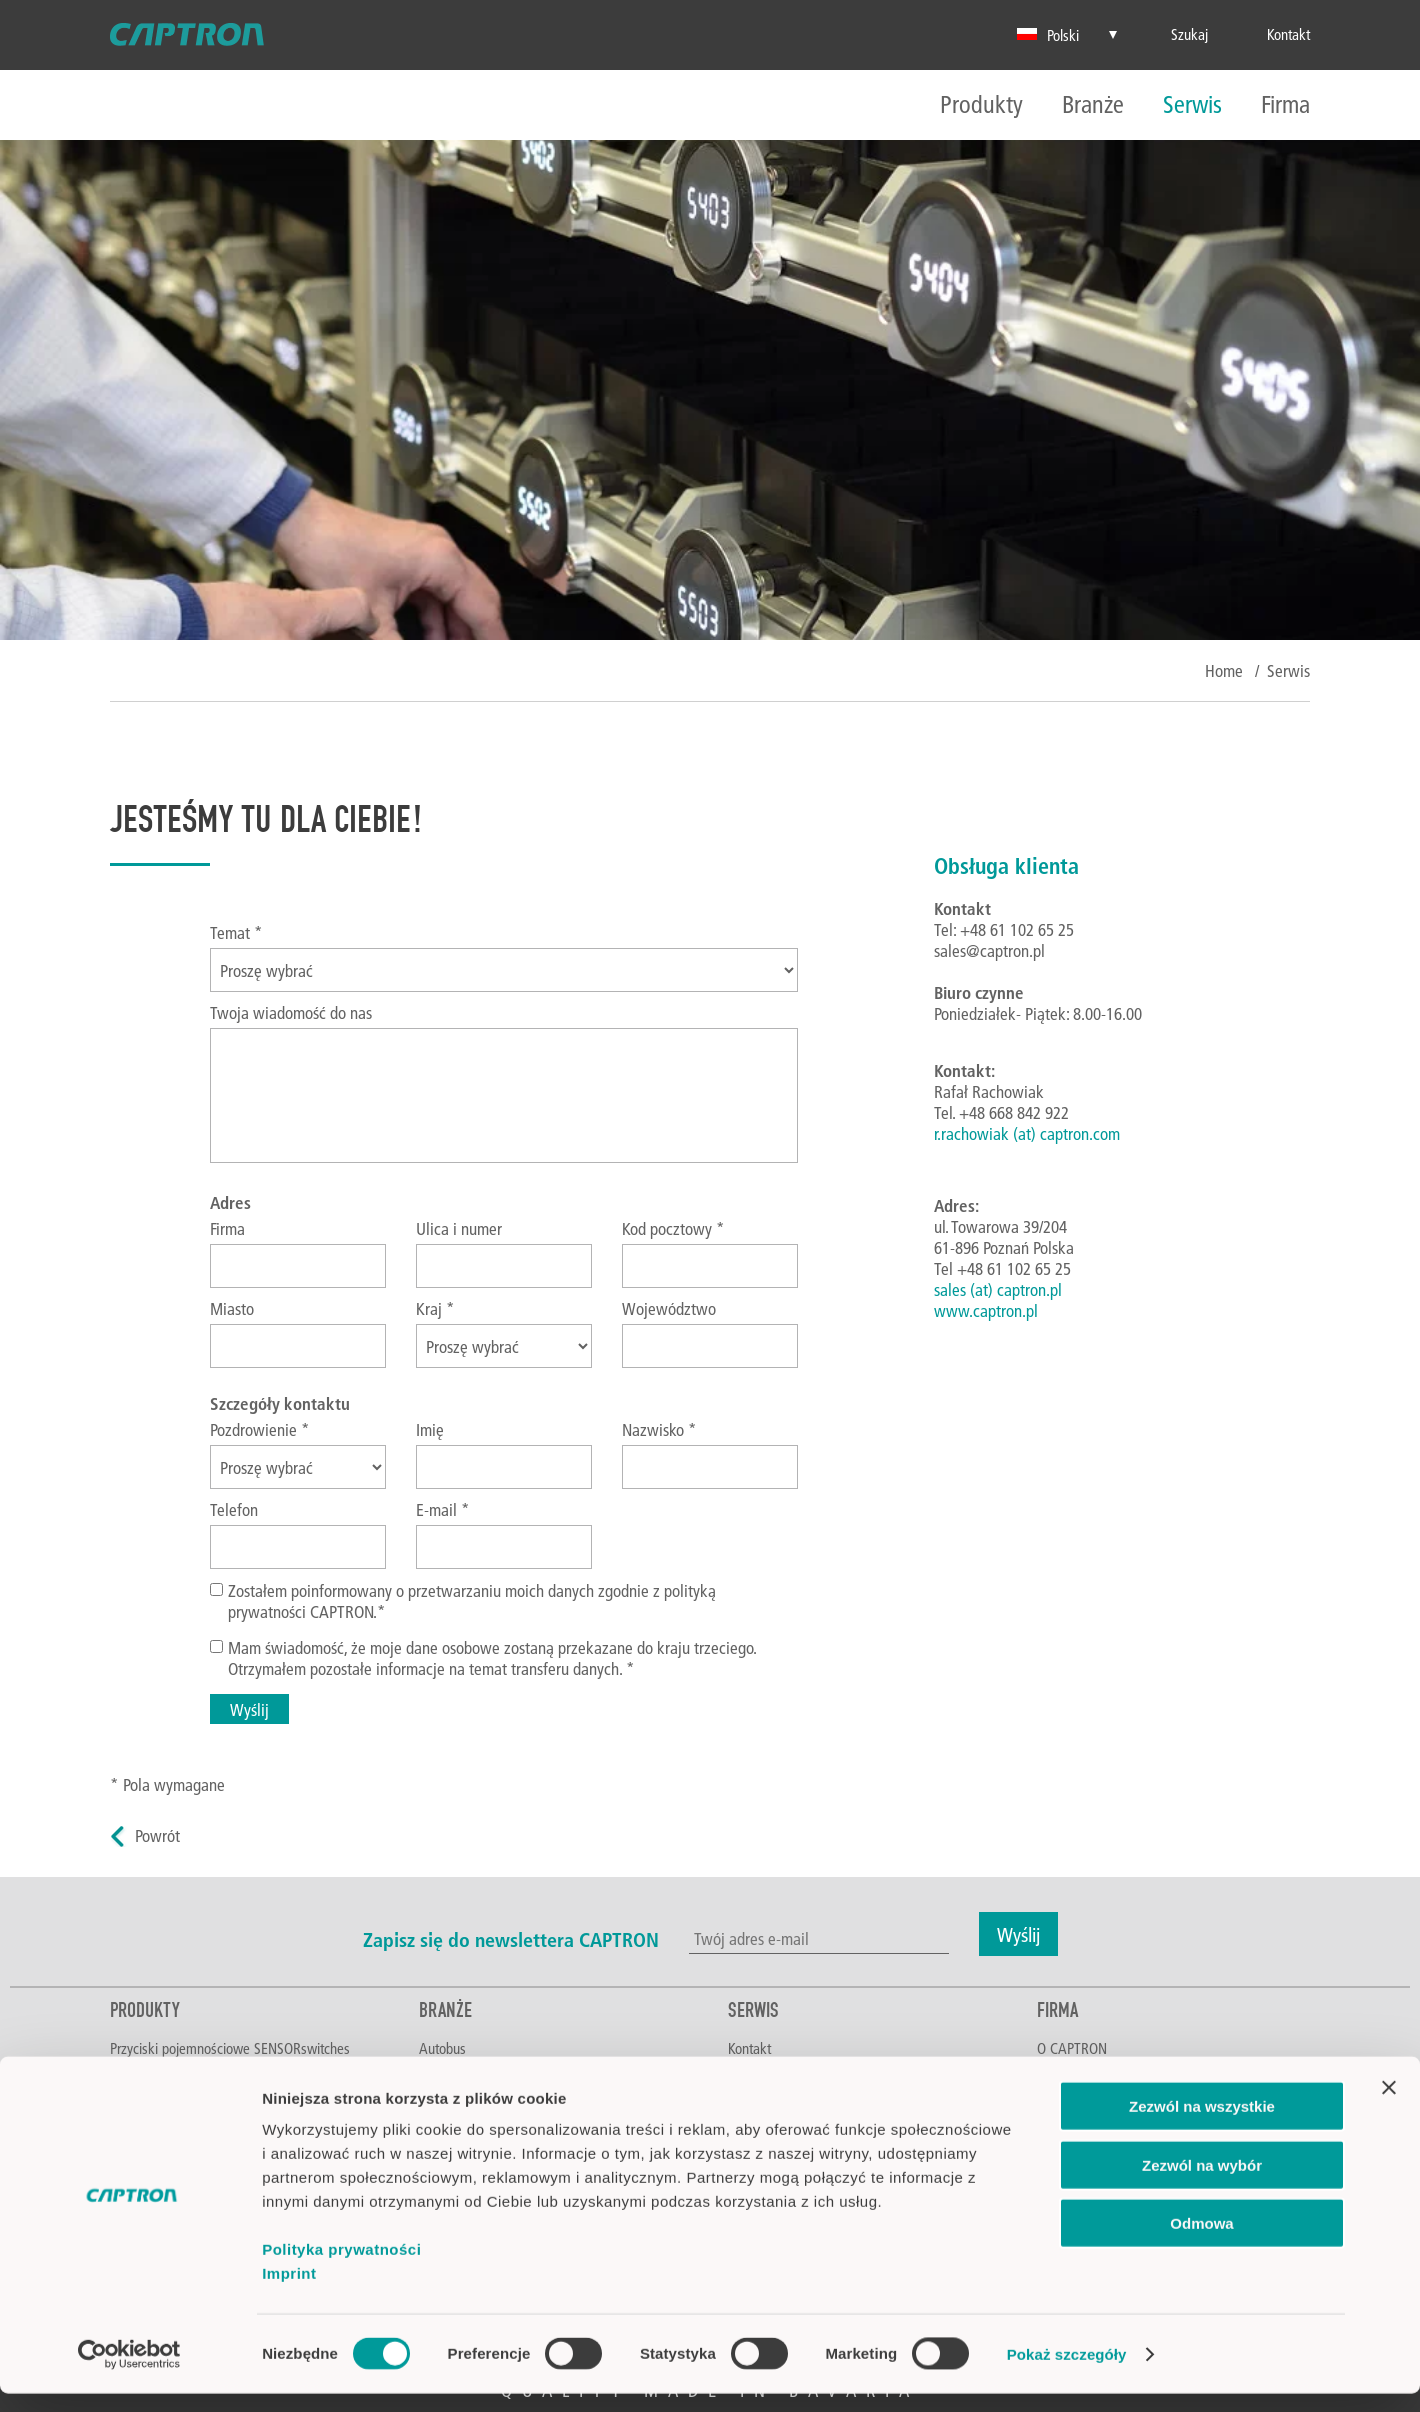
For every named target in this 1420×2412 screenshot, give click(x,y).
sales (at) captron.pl (998, 1289)
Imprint (289, 2291)
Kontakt (749, 2048)
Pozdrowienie (260, 1429)
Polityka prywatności (341, 2267)
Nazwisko (659, 1429)
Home (1224, 670)
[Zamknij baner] (1389, 2106)
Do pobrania (762, 2073)
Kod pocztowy (673, 1228)
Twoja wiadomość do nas (291, 1012)
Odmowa (1201, 2241)
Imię (430, 1429)
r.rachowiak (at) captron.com (1027, 1133)
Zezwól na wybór (1202, 2183)
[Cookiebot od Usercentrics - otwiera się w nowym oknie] (129, 2373)
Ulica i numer (459, 1228)
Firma (1285, 105)
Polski (1048, 35)
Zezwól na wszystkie (1202, 2124)
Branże (1093, 105)
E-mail (443, 1509)
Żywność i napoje (468, 2073)
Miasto (232, 1308)
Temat (236, 932)
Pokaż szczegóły (1067, 2372)
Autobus (442, 2048)
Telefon (234, 1509)
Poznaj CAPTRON (1085, 2073)
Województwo (669, 1308)
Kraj (435, 1308)
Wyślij (249, 1709)
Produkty (981, 105)
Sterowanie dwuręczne (174, 2073)
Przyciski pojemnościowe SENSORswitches (230, 2048)
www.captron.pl (986, 1310)
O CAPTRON (1072, 2048)
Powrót (157, 1835)
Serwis (1192, 105)
